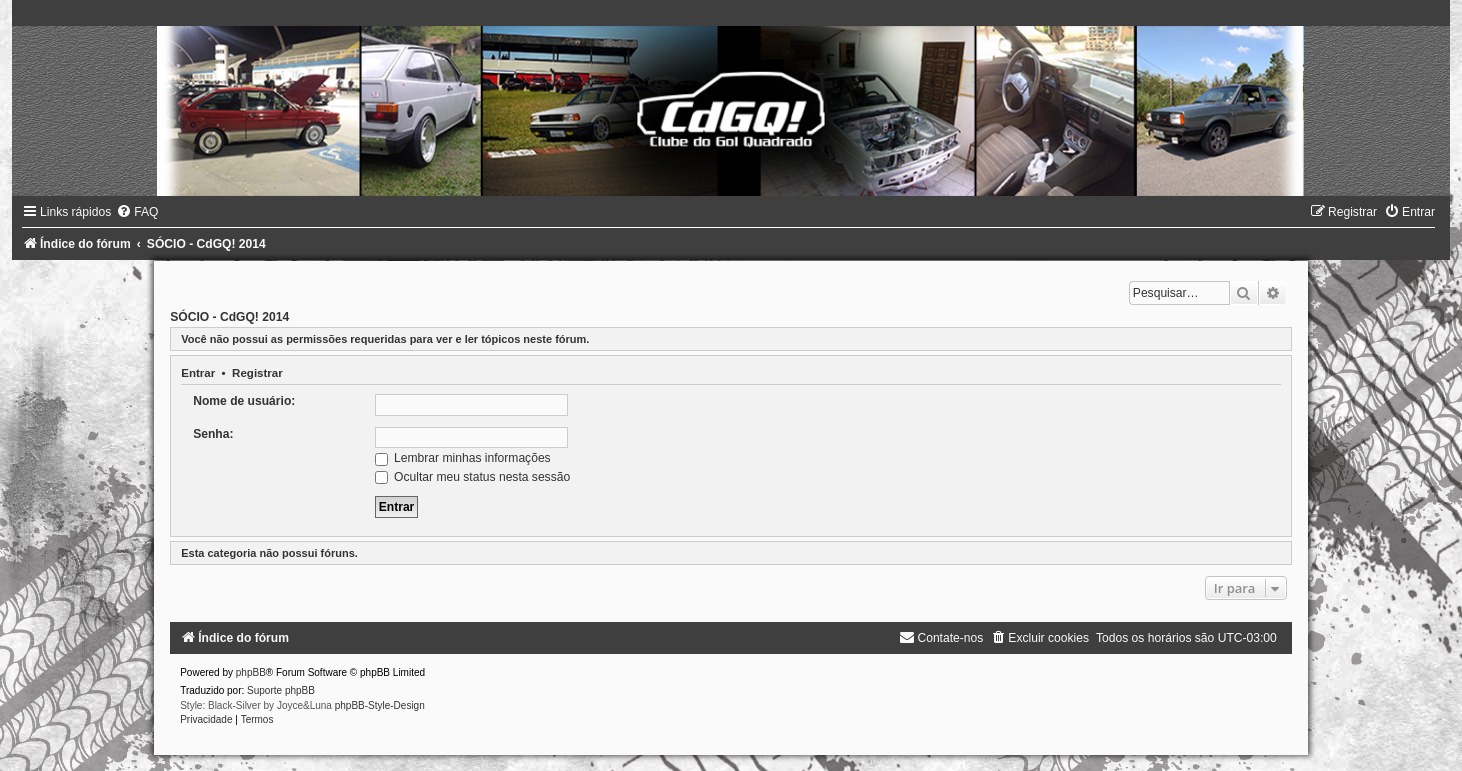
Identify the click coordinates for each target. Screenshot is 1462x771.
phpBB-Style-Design (380, 705)
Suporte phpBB (281, 690)
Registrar (257, 373)
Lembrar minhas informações (463, 458)
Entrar (198, 373)
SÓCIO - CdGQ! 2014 (229, 317)
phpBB (251, 672)
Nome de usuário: (244, 401)
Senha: (213, 434)
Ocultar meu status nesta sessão (472, 477)
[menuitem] (137, 212)
